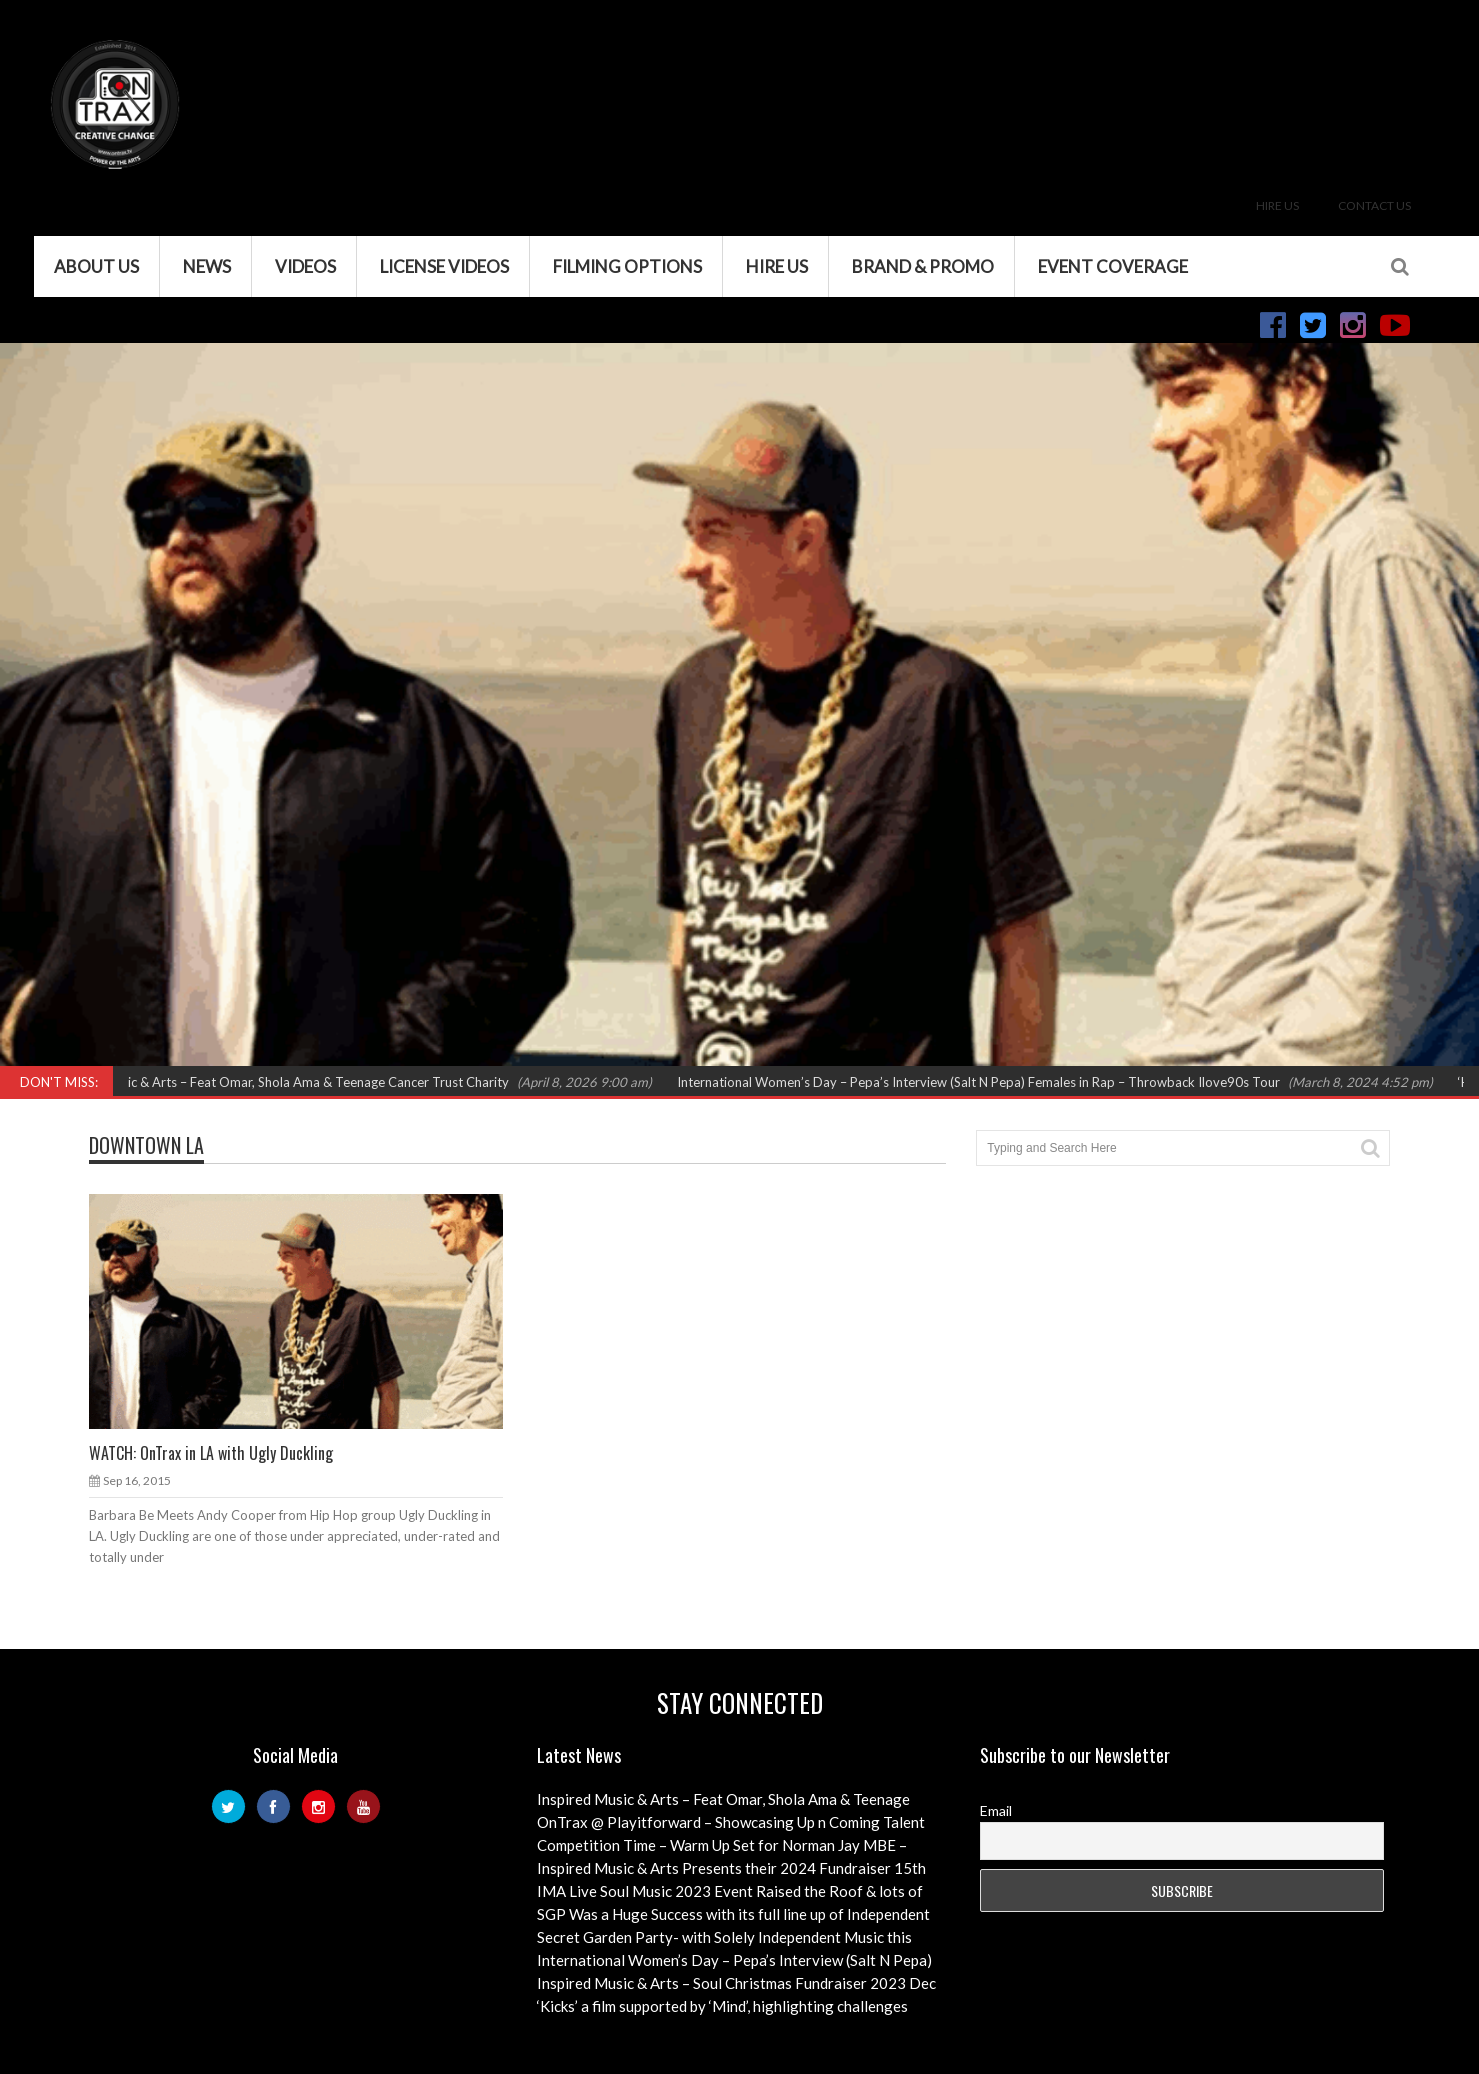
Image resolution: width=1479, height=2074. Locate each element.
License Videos (444, 266)
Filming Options (627, 266)
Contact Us (1374, 205)
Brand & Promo (923, 266)
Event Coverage (1113, 266)
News (207, 266)
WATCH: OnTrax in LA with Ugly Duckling (211, 1453)
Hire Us (1277, 205)
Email (996, 1810)
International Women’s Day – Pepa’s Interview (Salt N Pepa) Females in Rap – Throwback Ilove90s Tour (987, 1082)
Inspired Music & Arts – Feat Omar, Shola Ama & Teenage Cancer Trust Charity (289, 1082)
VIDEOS (305, 266)
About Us (96, 266)
